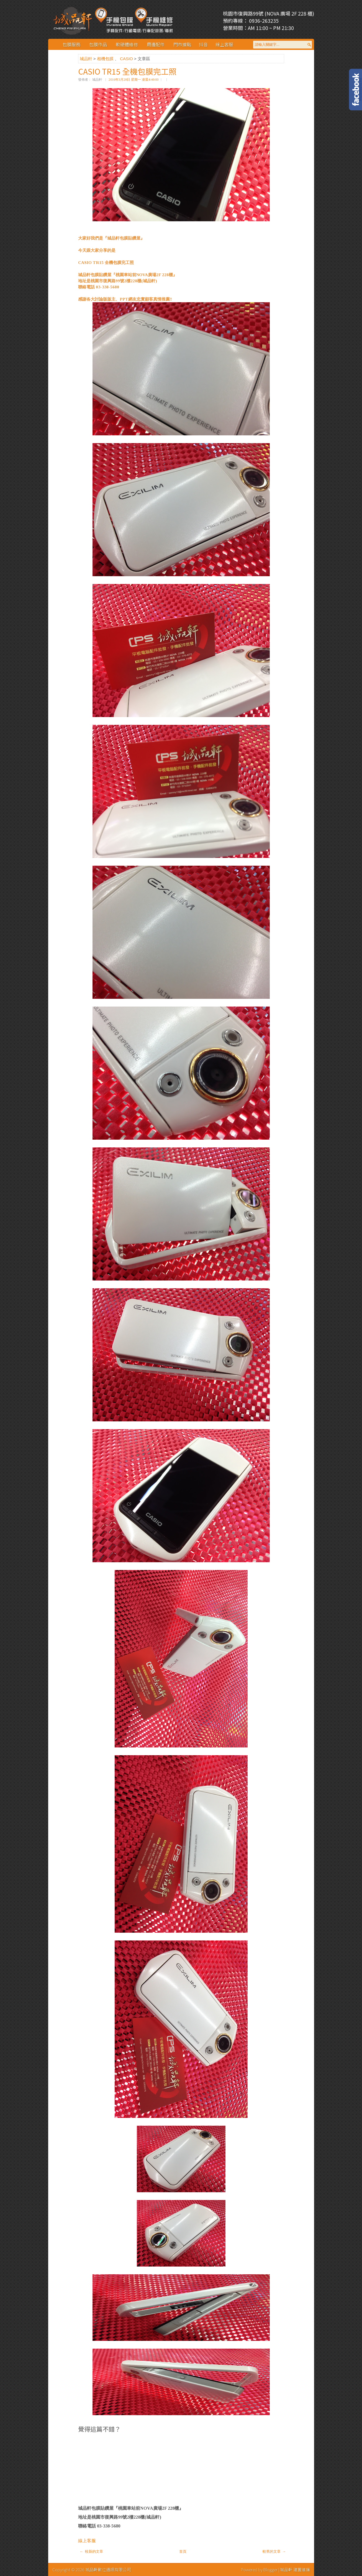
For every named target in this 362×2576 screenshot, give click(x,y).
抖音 (203, 44)
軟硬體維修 (127, 44)
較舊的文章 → (274, 2551)
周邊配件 (156, 44)
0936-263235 (263, 20)
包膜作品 (98, 44)
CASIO (127, 58)
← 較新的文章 (91, 2551)
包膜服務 (71, 44)
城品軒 (86, 58)
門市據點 (182, 44)
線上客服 (224, 44)
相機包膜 (106, 58)
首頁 (182, 2551)
